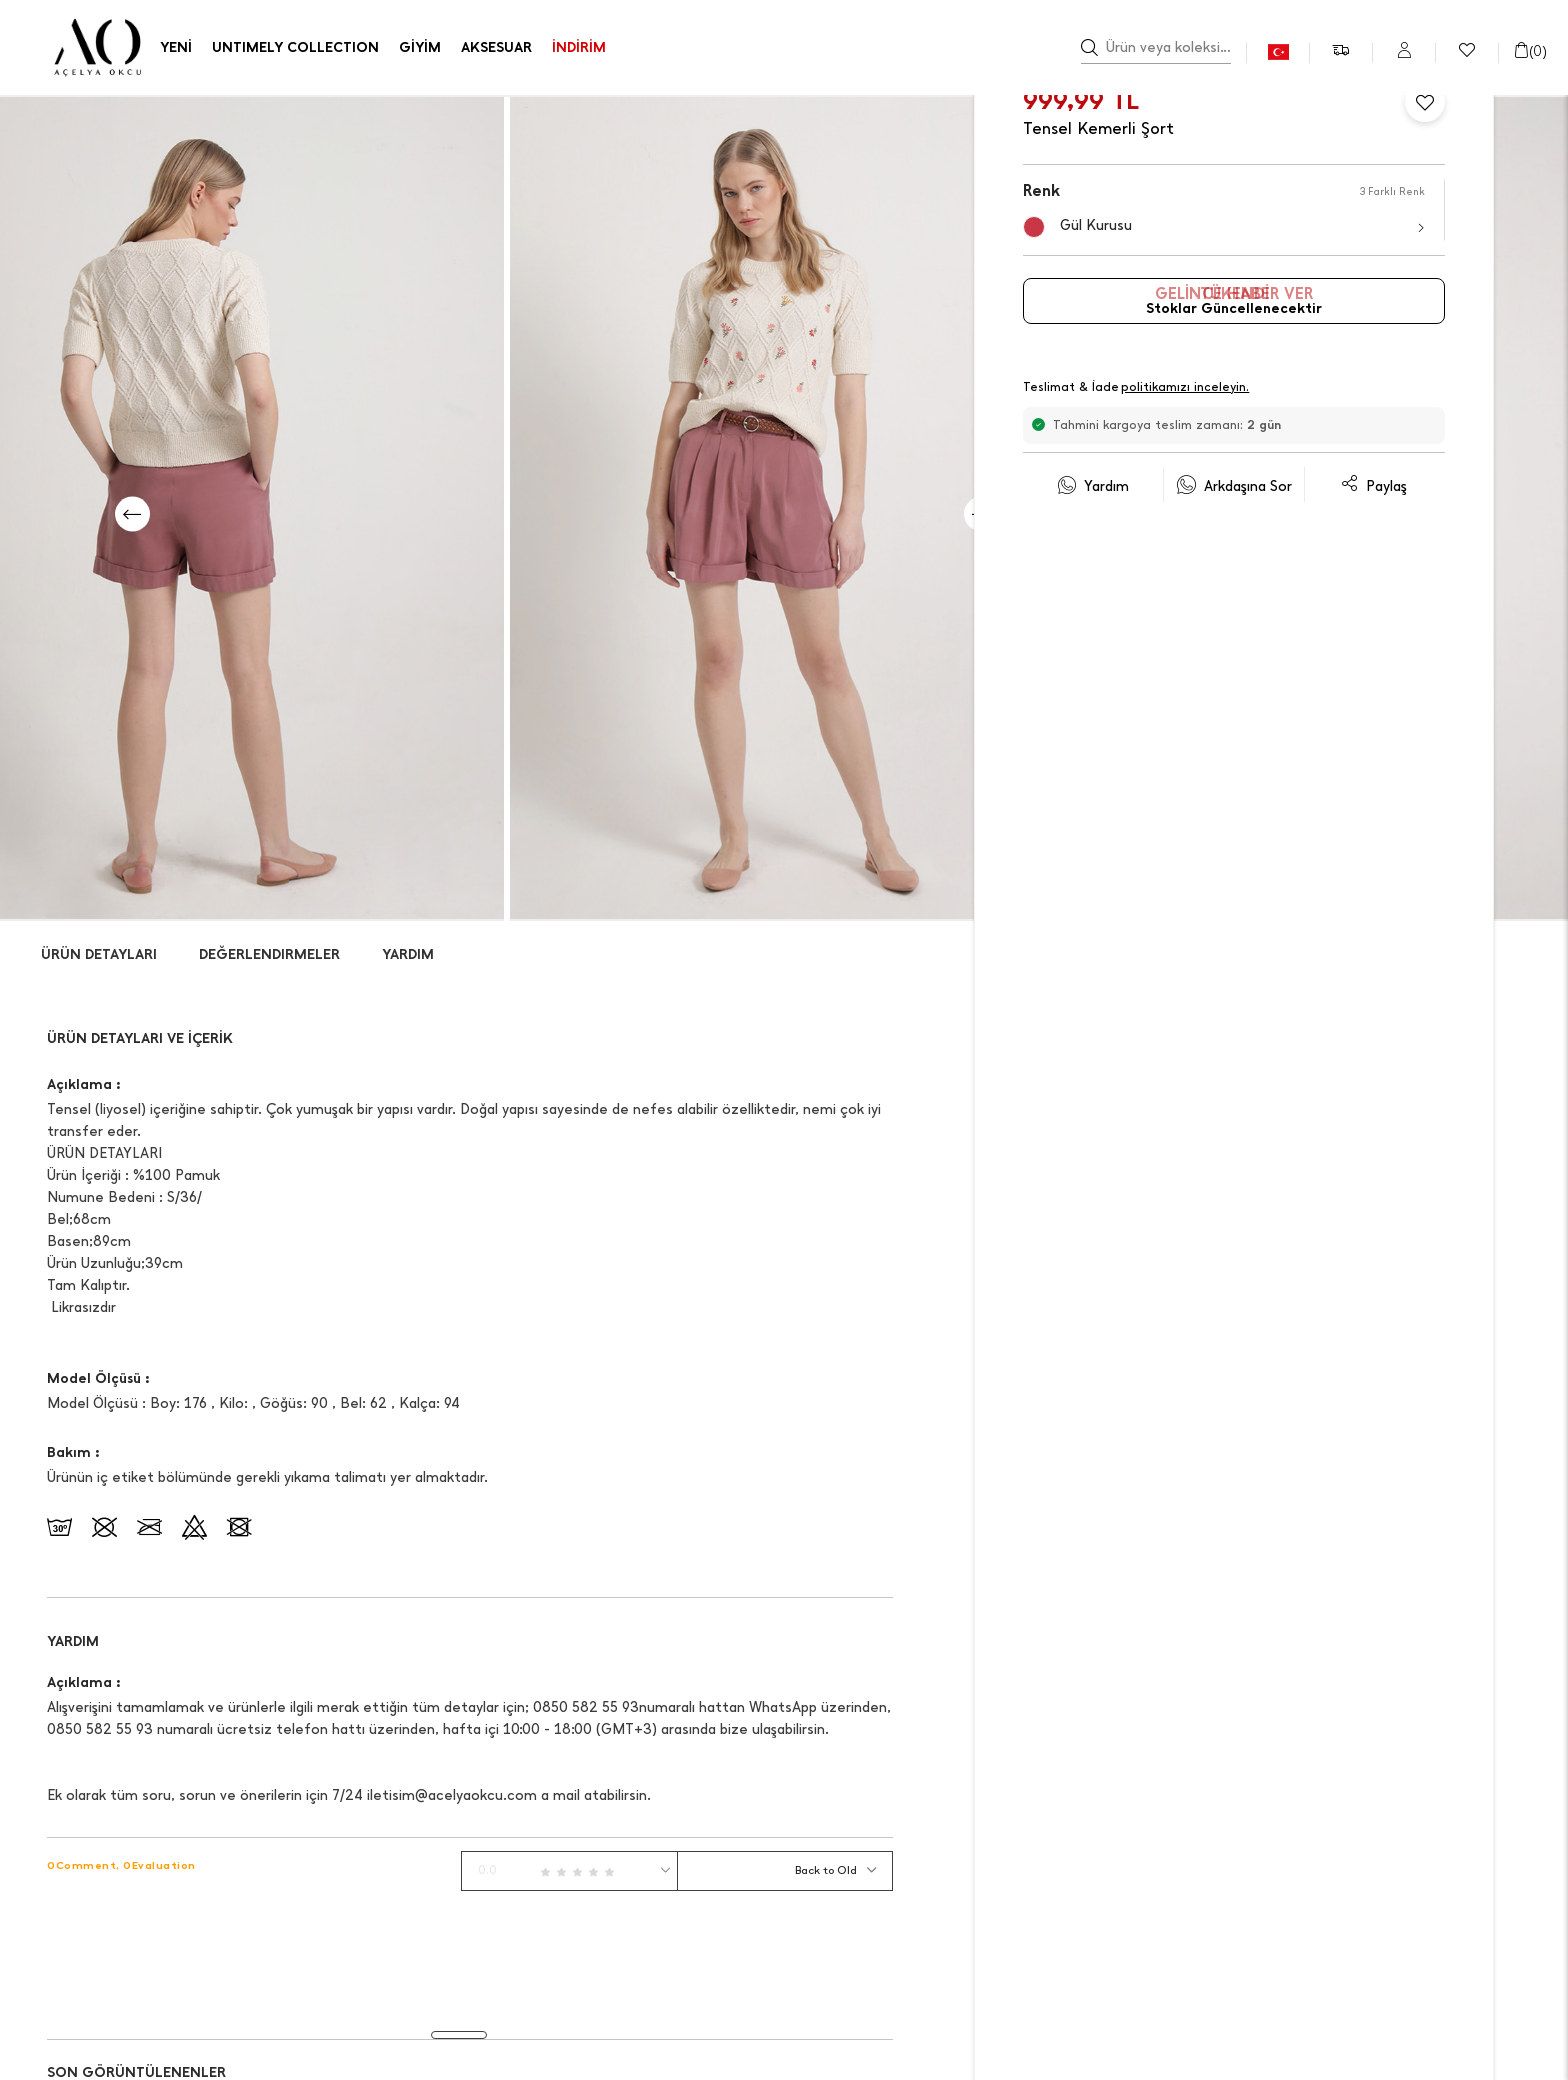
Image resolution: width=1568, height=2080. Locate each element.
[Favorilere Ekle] (1425, 102)
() (1530, 51)
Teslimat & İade (1137, 388)
